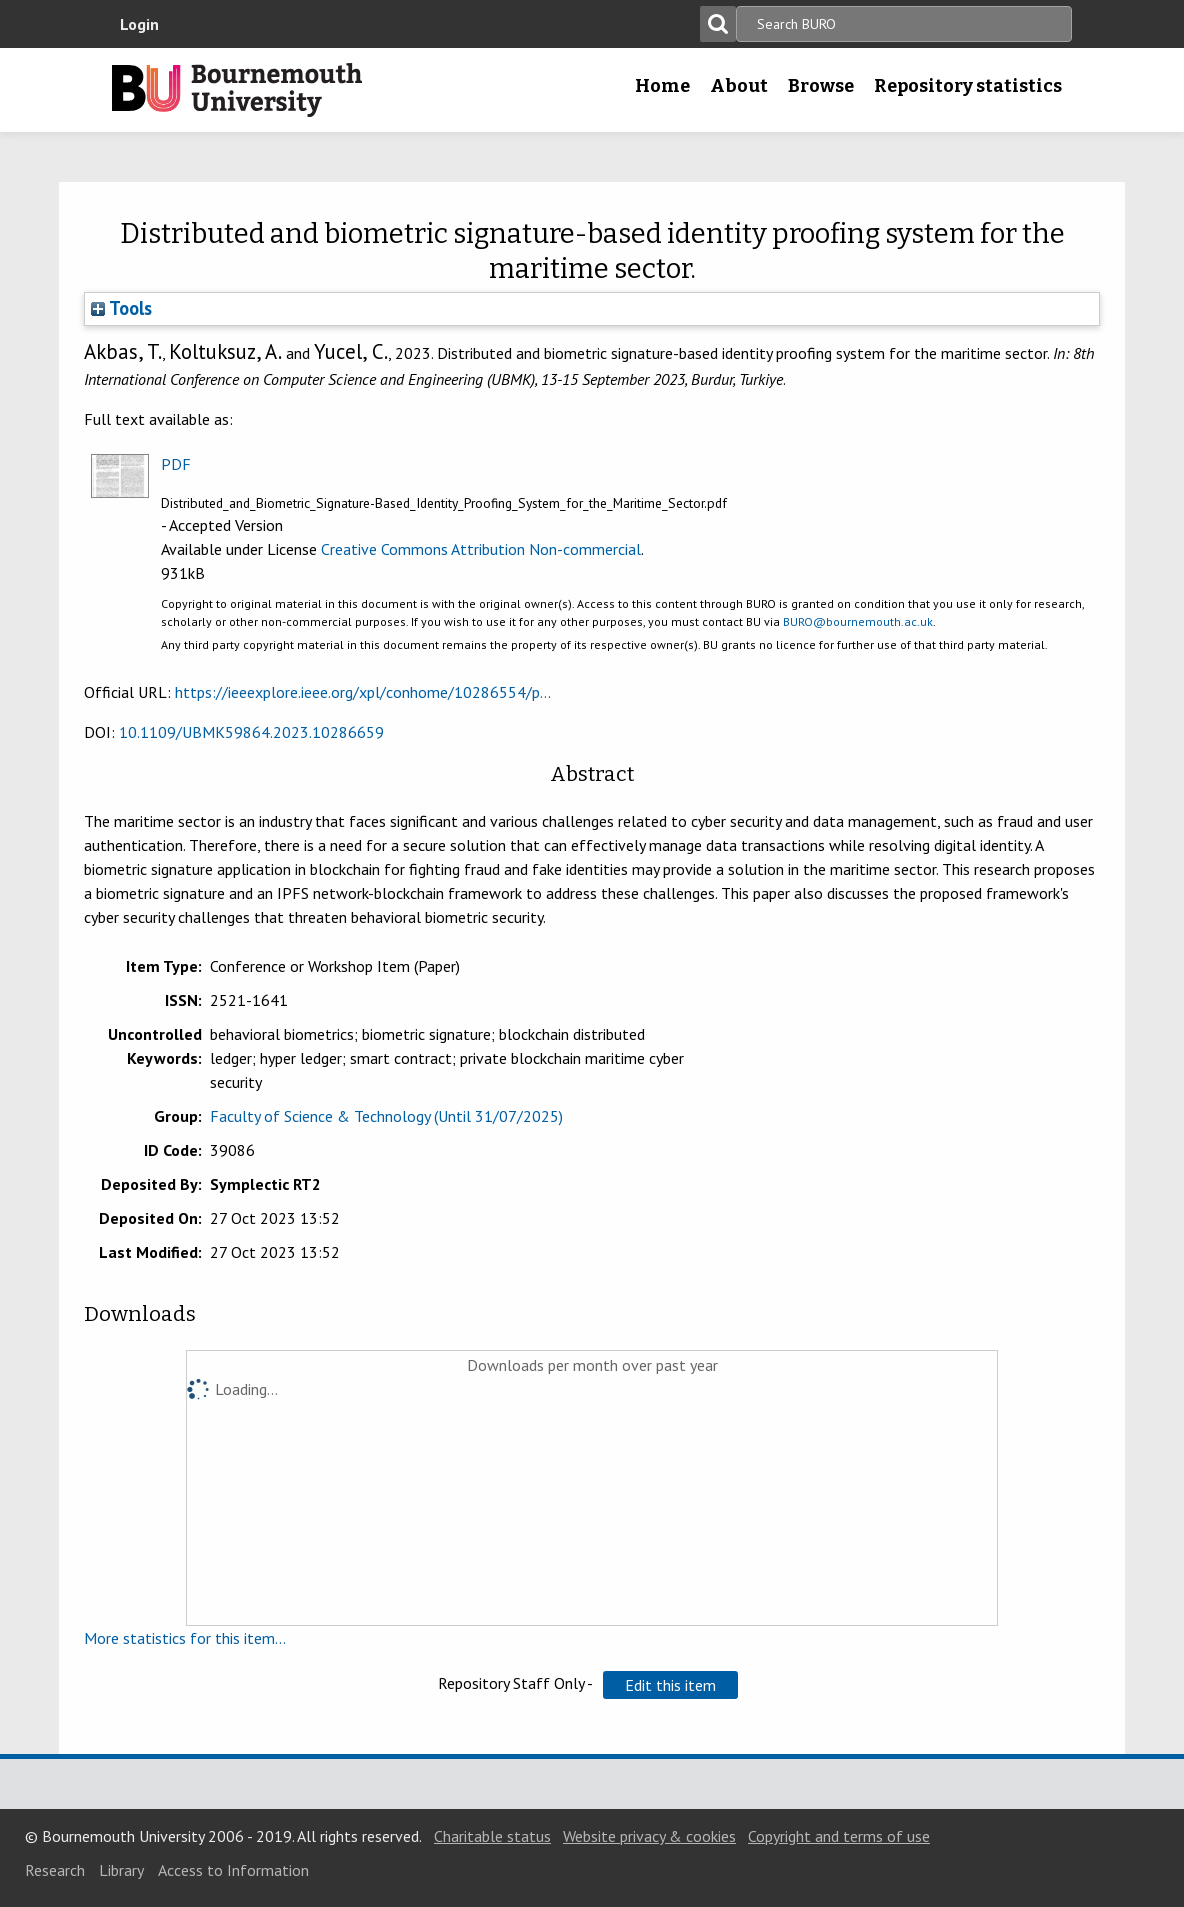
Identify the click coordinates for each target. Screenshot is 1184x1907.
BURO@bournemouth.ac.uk (858, 621)
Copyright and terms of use (839, 1836)
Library (121, 1870)
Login (139, 24)
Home (662, 86)
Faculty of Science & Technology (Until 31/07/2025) (386, 1116)
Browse (821, 86)
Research (55, 1870)
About (739, 86)
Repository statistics (968, 86)
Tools (121, 308)
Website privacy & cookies (649, 1836)
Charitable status (492, 1836)
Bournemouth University (237, 90)
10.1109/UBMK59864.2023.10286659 (251, 732)
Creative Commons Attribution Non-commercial (481, 549)
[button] (670, 1685)
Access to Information (233, 1870)
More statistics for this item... (185, 1638)
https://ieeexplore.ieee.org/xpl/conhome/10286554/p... (363, 692)
